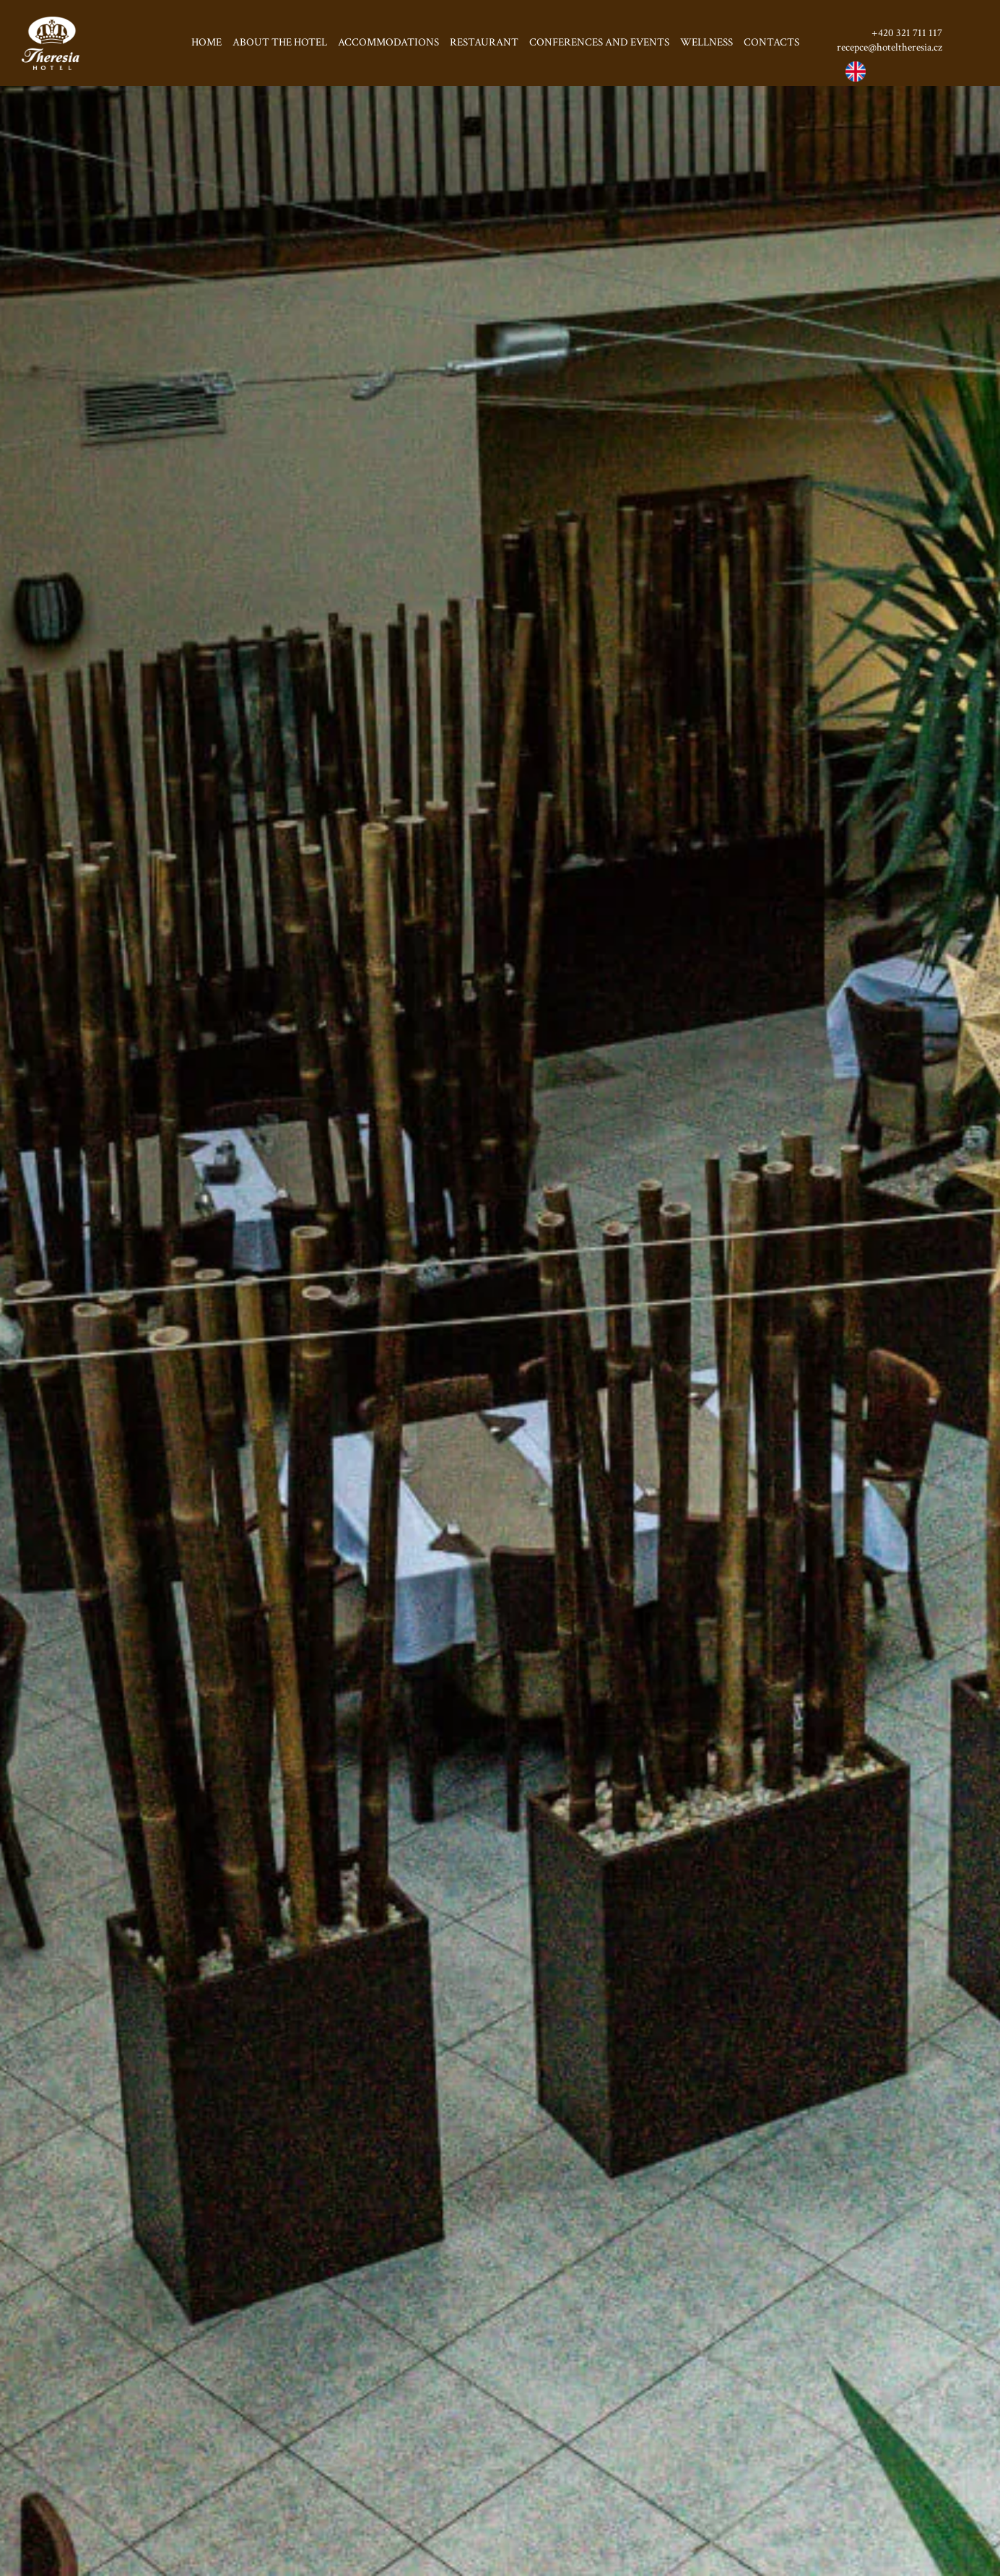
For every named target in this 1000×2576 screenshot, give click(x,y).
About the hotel (279, 42)
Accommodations (388, 42)
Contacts (771, 42)
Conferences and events (599, 42)
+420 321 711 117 (906, 33)
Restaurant (484, 42)
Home (206, 42)
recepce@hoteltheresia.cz (889, 47)
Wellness (706, 42)
